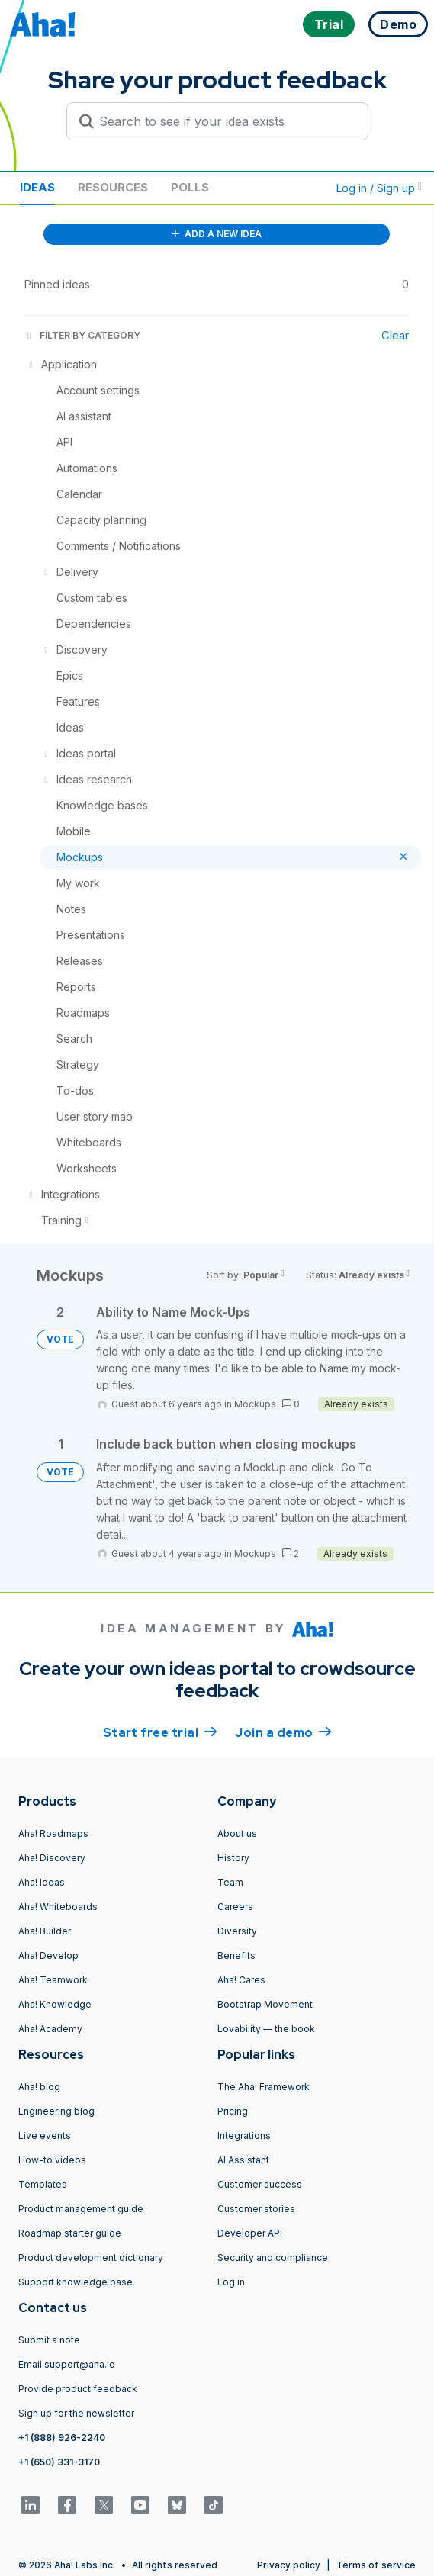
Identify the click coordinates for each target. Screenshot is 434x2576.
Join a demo (283, 1731)
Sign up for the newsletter (76, 2413)
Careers (235, 1906)
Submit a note (49, 2340)
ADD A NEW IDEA (217, 234)
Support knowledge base (75, 2282)
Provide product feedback (77, 2388)
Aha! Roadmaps (53, 1833)
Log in (231, 2282)
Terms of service (376, 2565)
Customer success (259, 2184)
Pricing (232, 2111)
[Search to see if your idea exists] (224, 121)
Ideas (37, 187)
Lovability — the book (266, 2028)
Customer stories (256, 2208)
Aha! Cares (241, 1980)
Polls (190, 187)
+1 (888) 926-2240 (61, 2437)
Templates (42, 2184)
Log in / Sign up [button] (379, 188)
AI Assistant (243, 2160)
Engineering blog (56, 2111)
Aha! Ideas (41, 1882)
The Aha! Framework (263, 2086)
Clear (395, 335)
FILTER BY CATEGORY (82, 335)
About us (237, 1833)
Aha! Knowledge (55, 2004)
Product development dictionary (90, 2257)
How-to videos (52, 2160)
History (233, 1858)
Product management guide (80, 2208)
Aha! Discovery (51, 1858)
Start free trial (160, 1731)
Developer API (249, 2233)
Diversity (237, 1931)
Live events (44, 2135)
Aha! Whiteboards (58, 1906)
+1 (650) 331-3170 (59, 2462)
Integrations (244, 2135)
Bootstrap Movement (265, 2004)
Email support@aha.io (66, 2364)
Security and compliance (272, 2257)
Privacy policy (288, 2565)
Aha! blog (39, 2086)
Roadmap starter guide (69, 2233)
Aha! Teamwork (53, 1980)
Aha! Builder (44, 1931)
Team (230, 1882)
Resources (113, 187)
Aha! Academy (50, 2028)
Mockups (255, 1404)
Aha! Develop (48, 1955)
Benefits (236, 1955)
